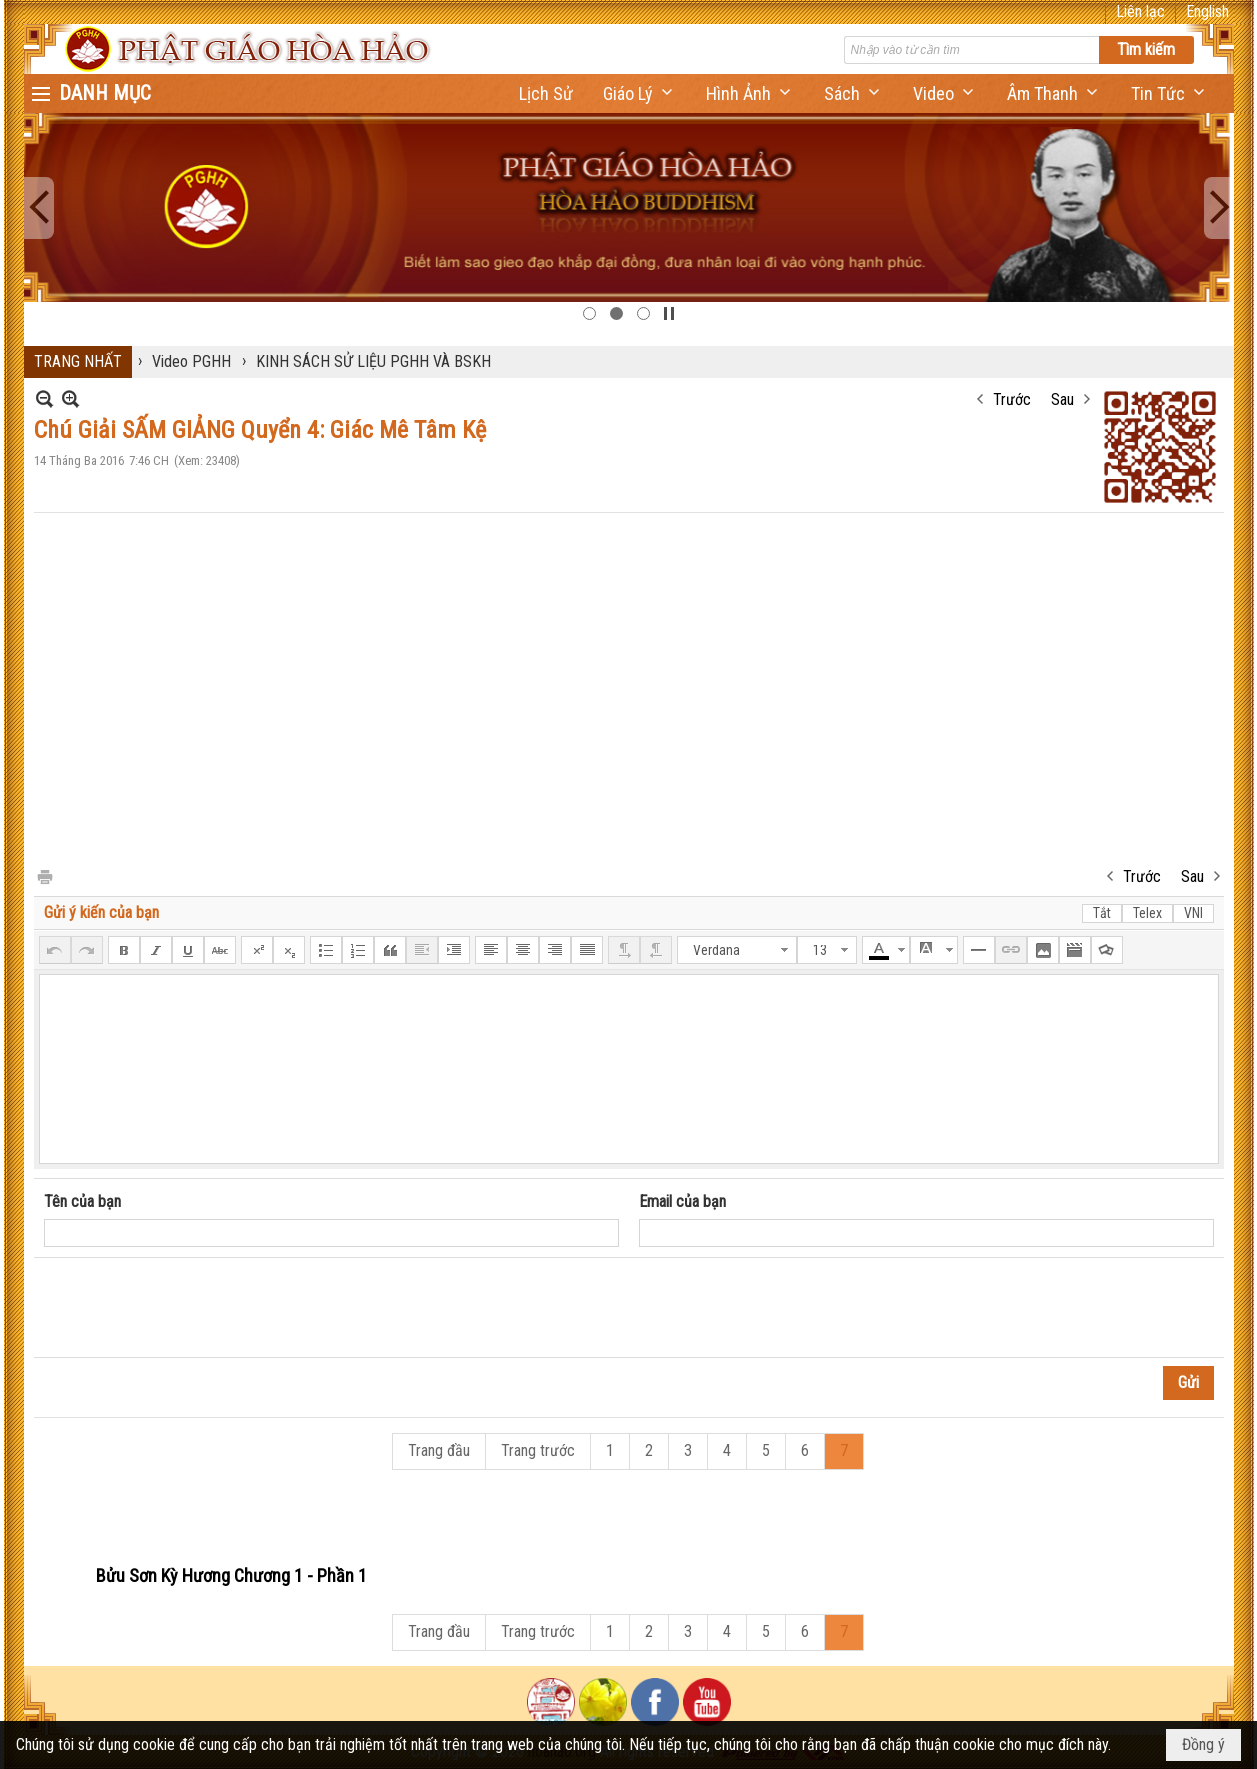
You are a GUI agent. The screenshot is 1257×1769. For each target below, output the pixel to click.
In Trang (44, 875)
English (1207, 11)
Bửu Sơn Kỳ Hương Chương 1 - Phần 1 (231, 1575)
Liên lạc (1140, 11)
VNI (1193, 913)
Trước (1012, 399)
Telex (1147, 913)
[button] (639, 93)
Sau (1062, 399)
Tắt (1102, 913)
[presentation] (196, 1308)
